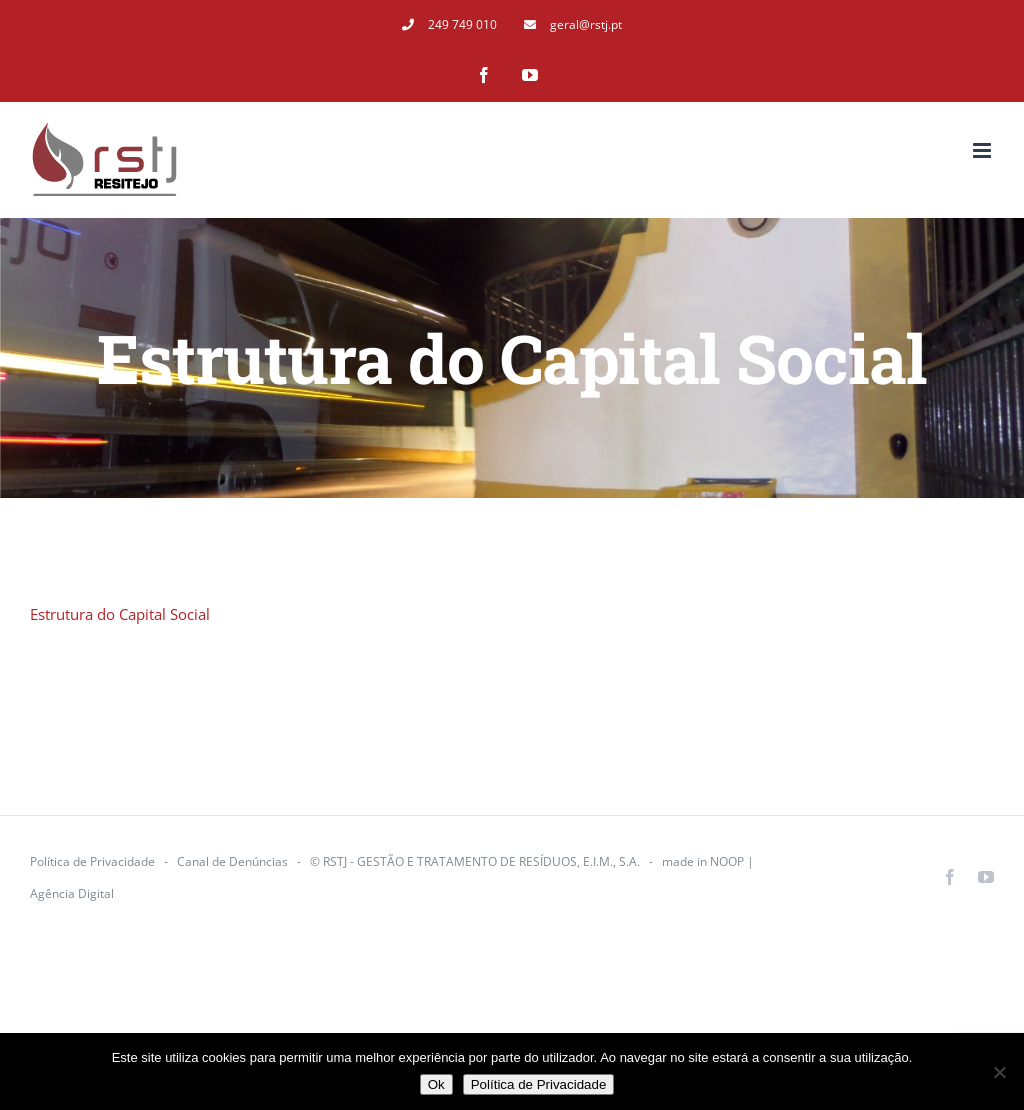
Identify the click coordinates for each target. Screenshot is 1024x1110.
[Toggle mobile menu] (983, 150)
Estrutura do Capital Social (120, 614)
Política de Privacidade (92, 861)
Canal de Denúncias (232, 861)
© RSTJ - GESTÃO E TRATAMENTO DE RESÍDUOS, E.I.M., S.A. (475, 861)
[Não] (999, 1072)
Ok (436, 1084)
